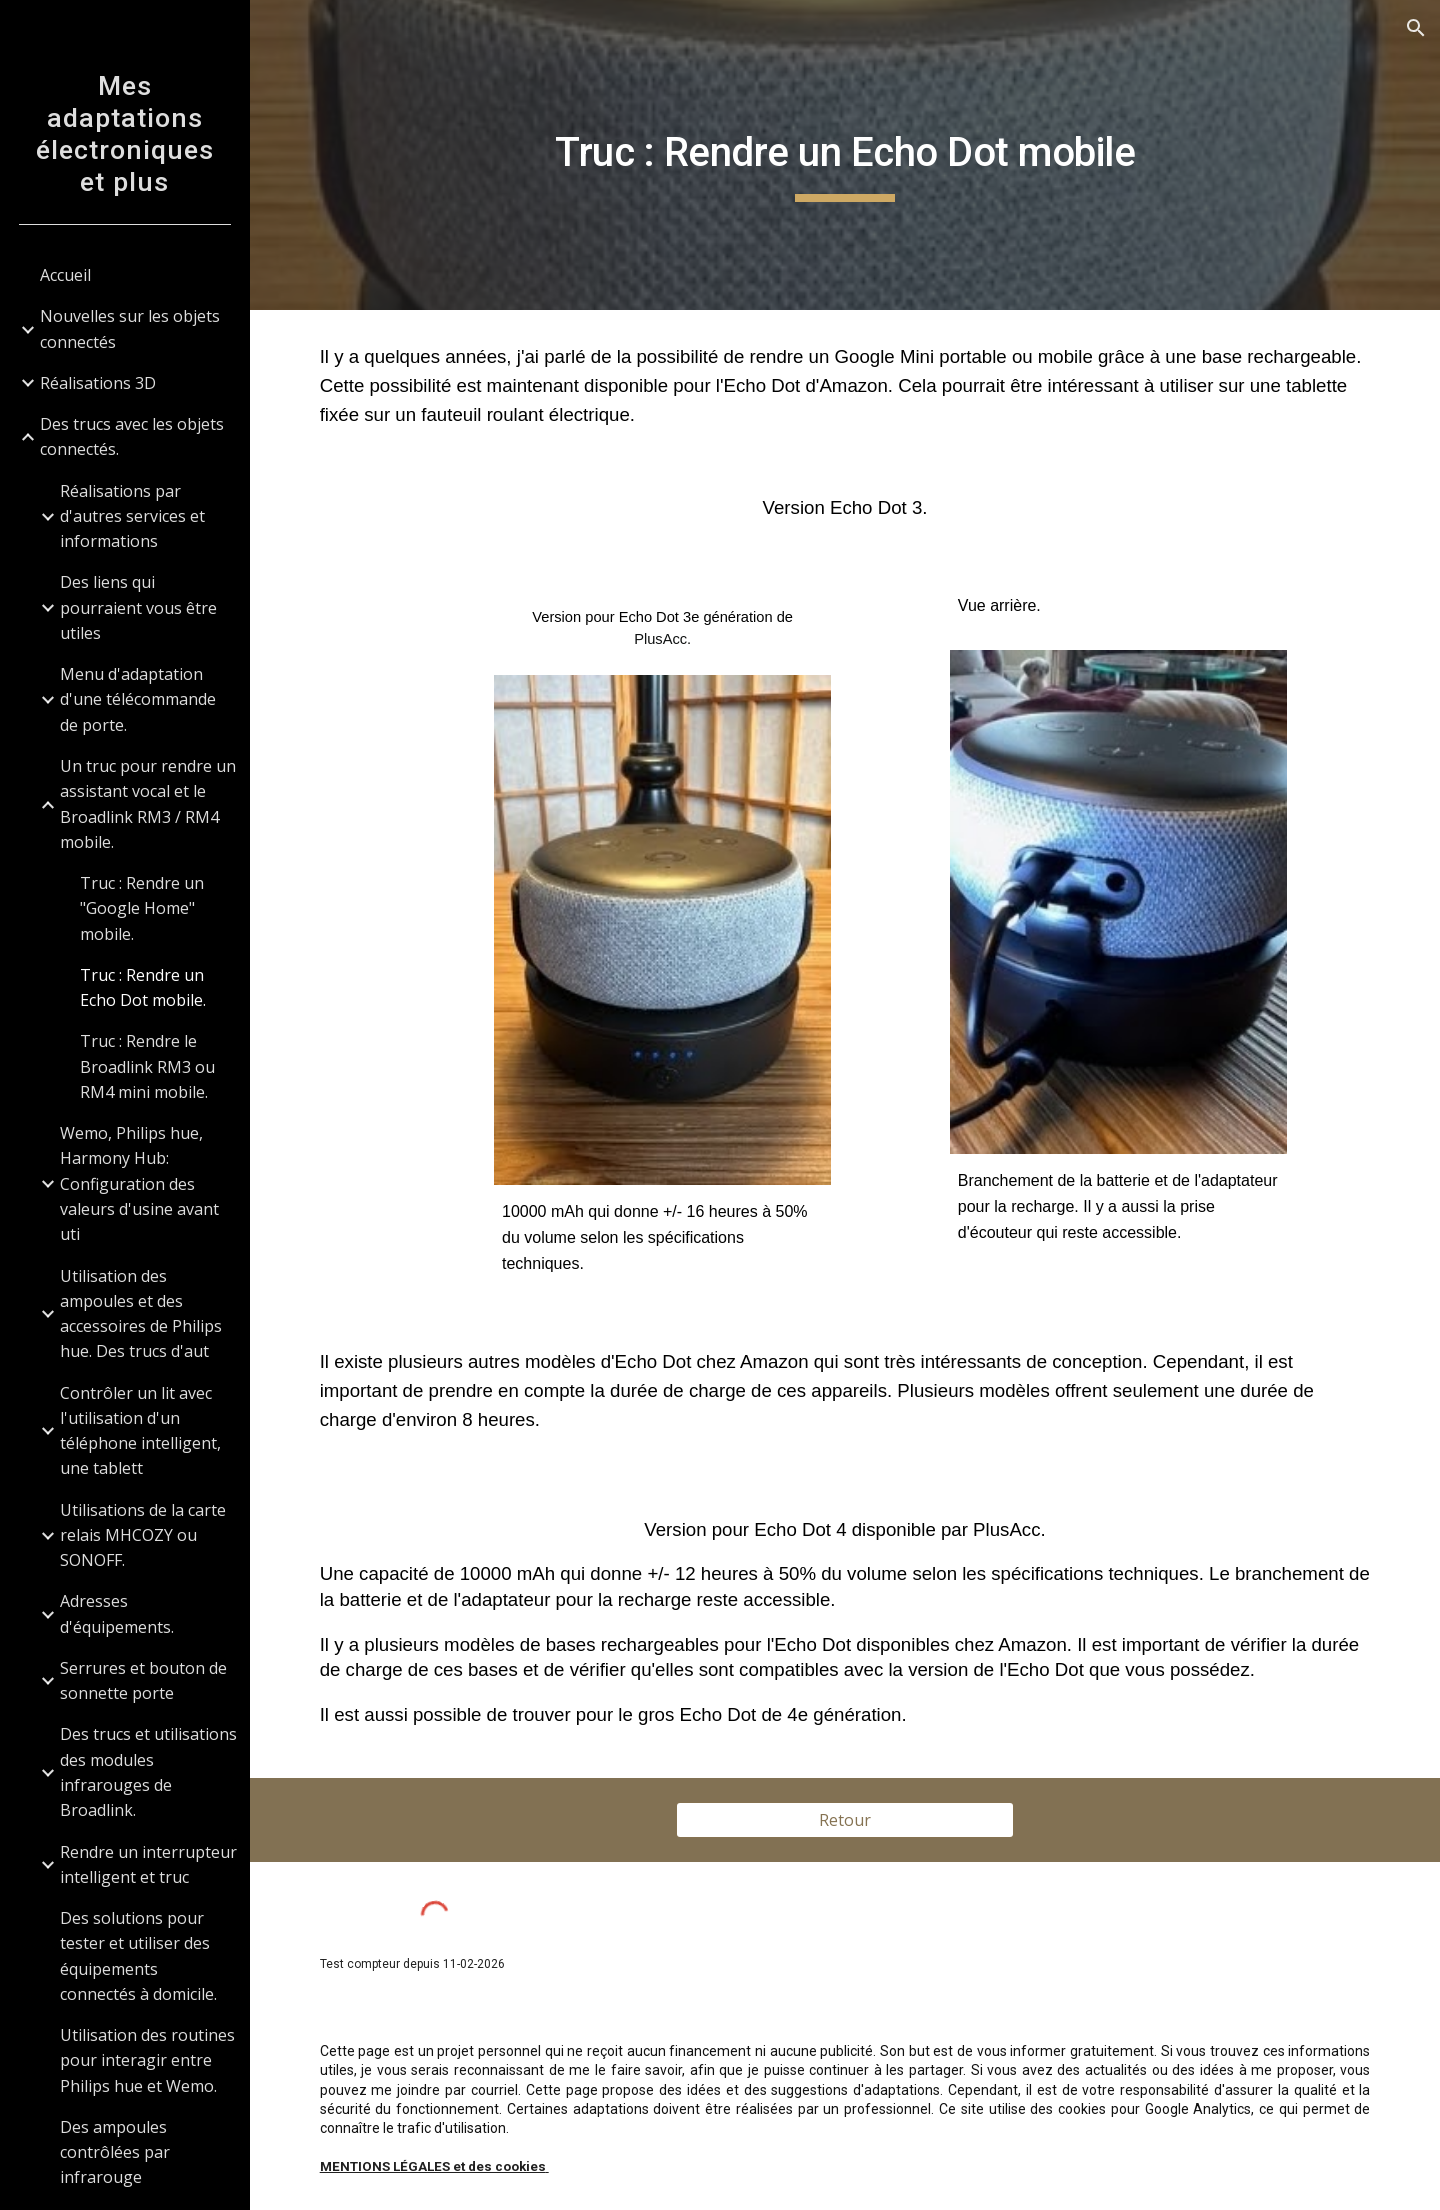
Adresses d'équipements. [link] (117, 1613)
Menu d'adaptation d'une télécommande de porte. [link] (138, 699)
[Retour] (844, 1820)
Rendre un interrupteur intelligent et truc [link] (148, 1864)
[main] (845, 155)
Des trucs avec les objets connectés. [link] (132, 436)
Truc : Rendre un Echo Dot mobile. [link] (143, 987)
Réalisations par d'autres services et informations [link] (132, 516)
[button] (1416, 28)
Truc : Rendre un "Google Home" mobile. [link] (142, 908)
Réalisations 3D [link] (98, 383)
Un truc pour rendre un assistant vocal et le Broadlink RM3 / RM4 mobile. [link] (148, 804)
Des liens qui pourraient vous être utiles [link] (138, 607)
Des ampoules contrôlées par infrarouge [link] (115, 2152)
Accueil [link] (65, 275)
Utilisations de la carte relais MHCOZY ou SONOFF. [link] (143, 1535)
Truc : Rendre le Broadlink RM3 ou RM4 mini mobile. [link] (147, 1066)
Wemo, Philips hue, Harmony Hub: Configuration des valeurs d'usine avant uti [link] (139, 1183)
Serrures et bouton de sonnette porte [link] (143, 1680)
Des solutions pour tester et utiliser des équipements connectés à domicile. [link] (138, 1956)
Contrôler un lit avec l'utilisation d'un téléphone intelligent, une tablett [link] (140, 1431)
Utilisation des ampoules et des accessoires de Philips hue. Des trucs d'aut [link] (141, 1314)
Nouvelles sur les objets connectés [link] (130, 328)
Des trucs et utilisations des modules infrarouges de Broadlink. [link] (148, 1772)
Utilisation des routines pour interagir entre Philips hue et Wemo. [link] (147, 2060)
